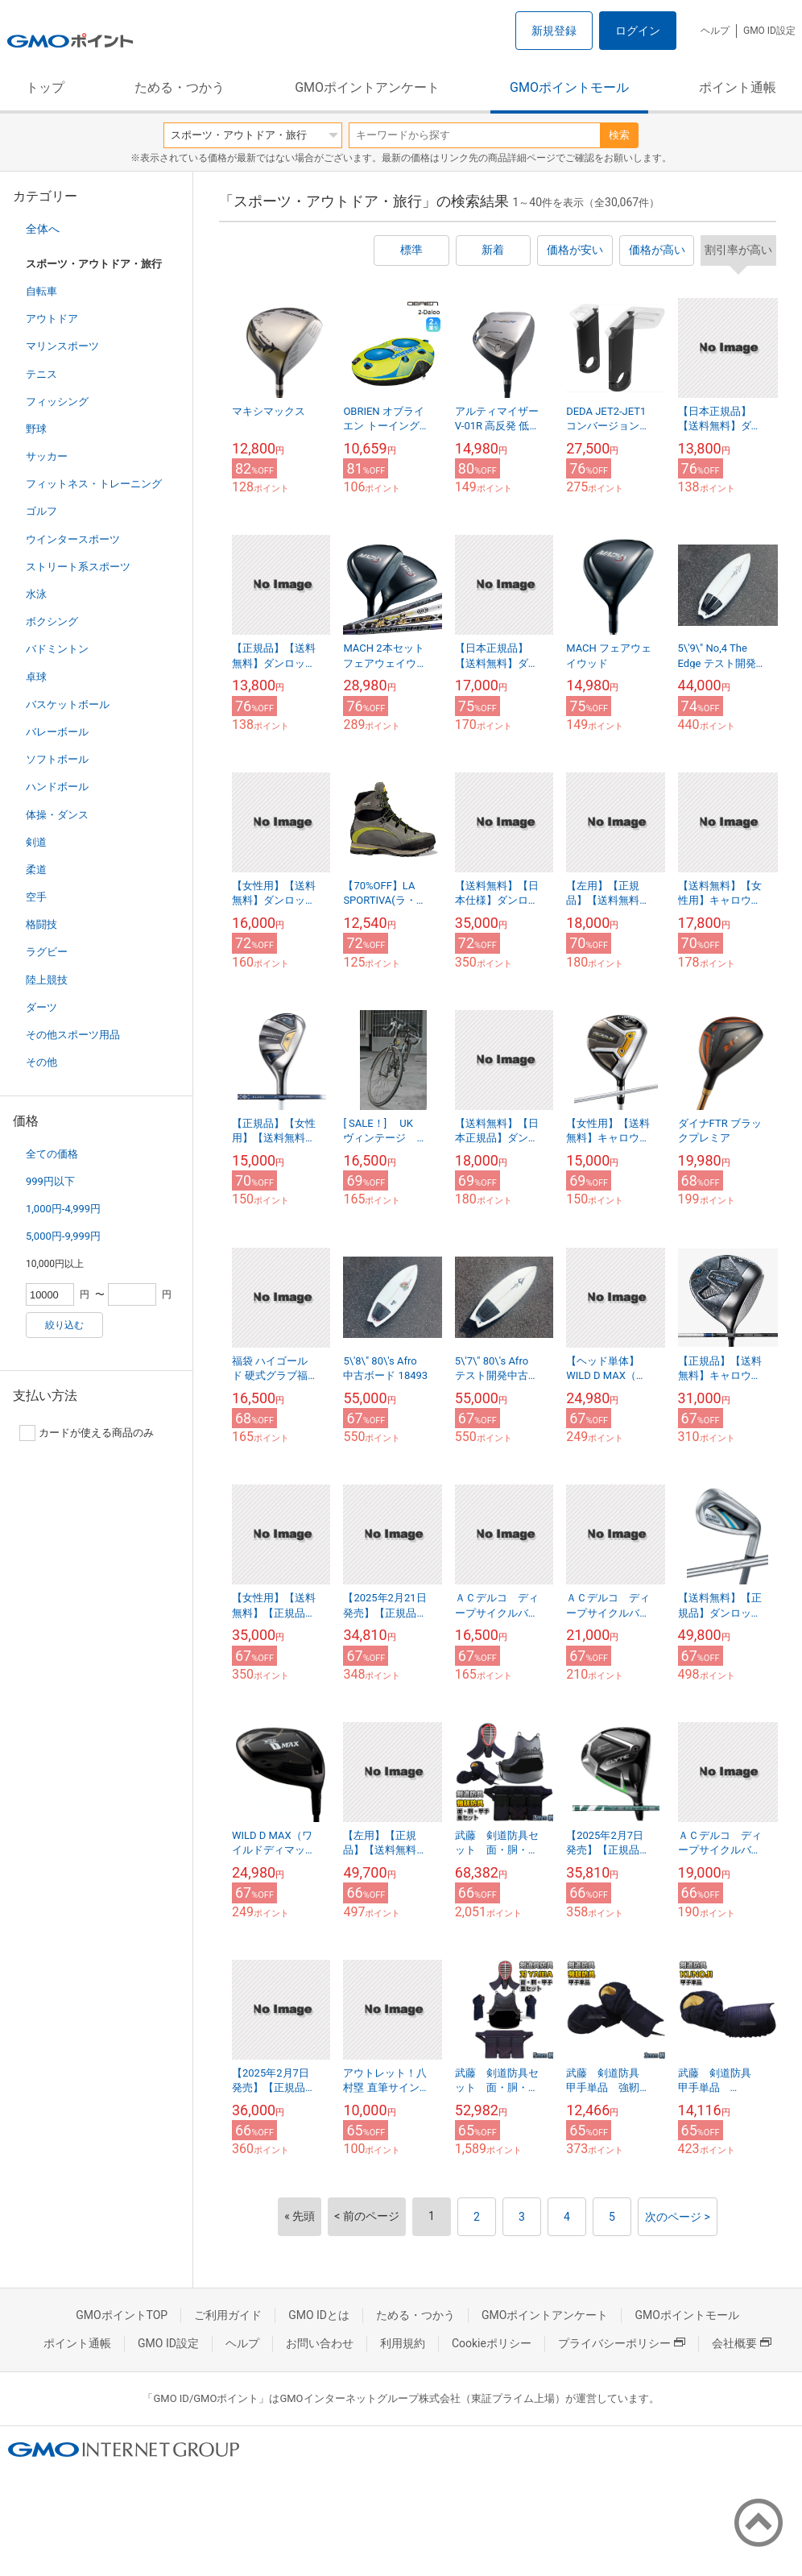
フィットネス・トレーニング (94, 484)
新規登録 (554, 30)
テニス (41, 374)
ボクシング (52, 621)
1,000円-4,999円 (63, 1209)
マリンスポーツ (62, 346)
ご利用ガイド (228, 2315)
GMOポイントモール (569, 87)
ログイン (637, 30)
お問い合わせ (319, 2343)
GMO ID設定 (769, 30)
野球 (36, 429)
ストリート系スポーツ (78, 567)
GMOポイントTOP (121, 2315)
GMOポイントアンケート (367, 87)
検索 (619, 135)
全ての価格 (52, 1154)
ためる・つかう (179, 87)
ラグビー (47, 952)
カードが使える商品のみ (86, 1433)
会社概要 (741, 2343)
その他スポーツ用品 (73, 1035)
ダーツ (41, 1007)
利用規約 (402, 2343)
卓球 (36, 677)
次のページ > (677, 2216)
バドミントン (57, 649)
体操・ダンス (57, 815)
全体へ (43, 228)
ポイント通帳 (737, 87)
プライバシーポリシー (621, 2343)
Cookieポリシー (491, 2343)
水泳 (36, 594)
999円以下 (50, 1181)
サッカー (47, 456)
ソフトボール (57, 759)
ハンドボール (57, 787)
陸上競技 (47, 980)
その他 (41, 1062)
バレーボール (57, 732)
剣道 (36, 842)
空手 (36, 897)
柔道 (36, 869)
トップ (45, 87)
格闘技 (41, 924)
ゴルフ (41, 511)
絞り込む (64, 1325)
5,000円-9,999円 (63, 1236)
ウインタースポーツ (73, 539)
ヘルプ (715, 30)
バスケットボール (68, 704)
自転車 (41, 291)
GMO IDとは (318, 2315)
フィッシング (57, 402)
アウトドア (52, 319)
